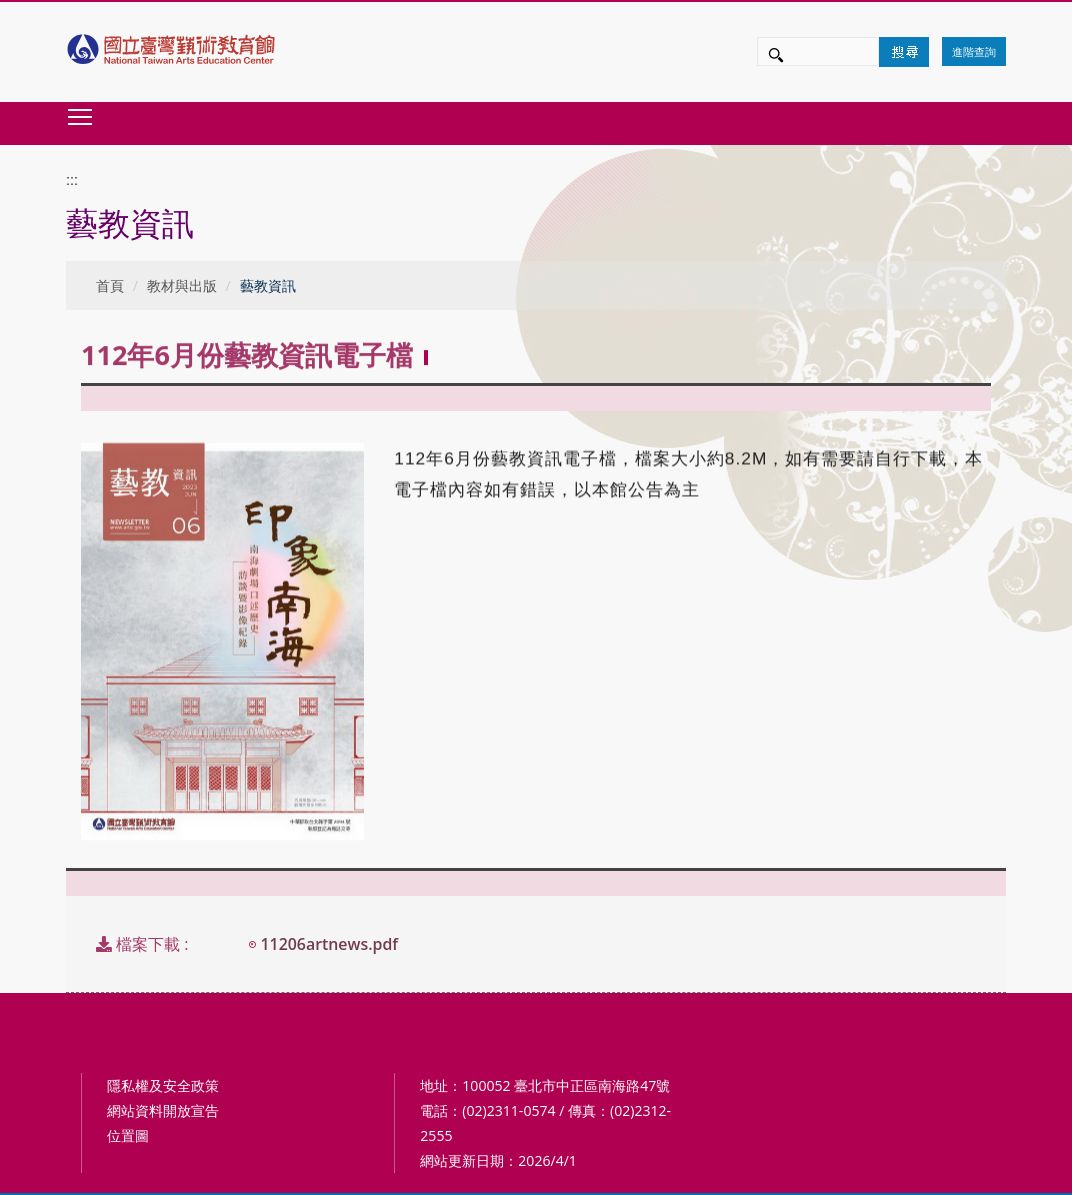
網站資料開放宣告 (163, 1110)
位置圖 (128, 1135)
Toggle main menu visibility (81, 116)
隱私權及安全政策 (163, 1085)
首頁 (110, 285)
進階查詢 (974, 51)
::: (72, 180)
